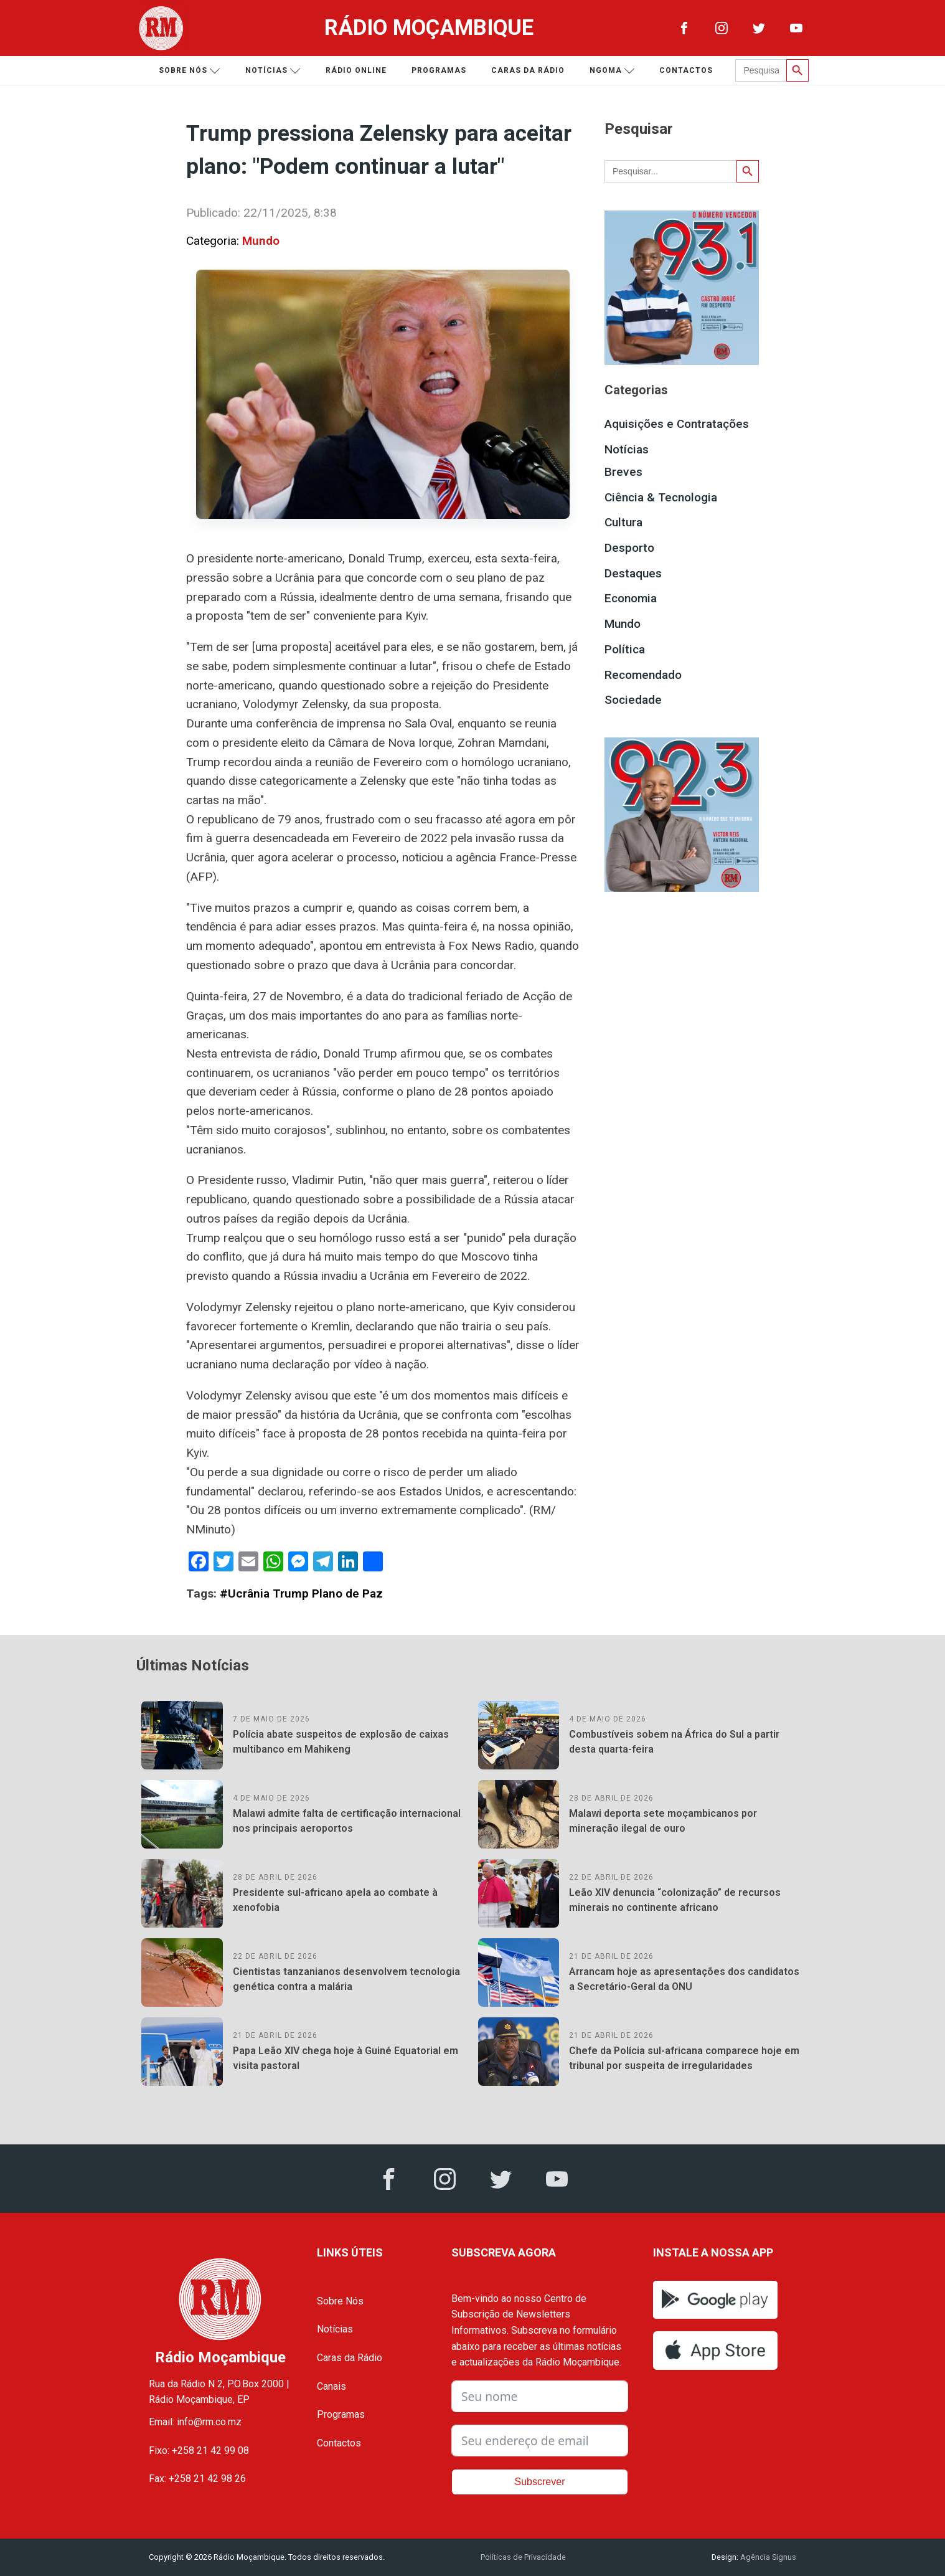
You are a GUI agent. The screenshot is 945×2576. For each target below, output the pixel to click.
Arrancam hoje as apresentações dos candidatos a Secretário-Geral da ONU (684, 1979)
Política (624, 649)
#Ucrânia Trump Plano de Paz (301, 1593)
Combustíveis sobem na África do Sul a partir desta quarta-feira (674, 1741)
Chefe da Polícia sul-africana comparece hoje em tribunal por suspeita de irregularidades (684, 2058)
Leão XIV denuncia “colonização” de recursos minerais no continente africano (675, 1900)
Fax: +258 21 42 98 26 (197, 2478)
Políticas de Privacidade (523, 2557)
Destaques (633, 573)
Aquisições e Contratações (676, 424)
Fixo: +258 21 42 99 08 (199, 2450)
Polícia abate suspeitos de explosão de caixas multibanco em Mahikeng (341, 1741)
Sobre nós (189, 70)
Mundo (261, 241)
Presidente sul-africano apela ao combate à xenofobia (335, 1900)
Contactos (686, 70)
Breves (623, 472)
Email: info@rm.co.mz (195, 2422)
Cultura (623, 522)
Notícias (273, 70)
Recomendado (643, 675)
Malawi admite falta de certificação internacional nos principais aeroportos (347, 1820)
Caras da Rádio (528, 70)
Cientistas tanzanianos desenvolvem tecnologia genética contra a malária (346, 1979)
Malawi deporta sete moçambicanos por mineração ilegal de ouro (663, 1820)
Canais (331, 2386)
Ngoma (612, 70)
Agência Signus (767, 2557)
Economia (630, 598)
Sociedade (633, 700)
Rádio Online (356, 70)
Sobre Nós (340, 2301)
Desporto (629, 548)
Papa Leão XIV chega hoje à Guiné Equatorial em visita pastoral (345, 2058)
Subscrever (540, 2481)
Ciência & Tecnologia (660, 497)
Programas (438, 70)
